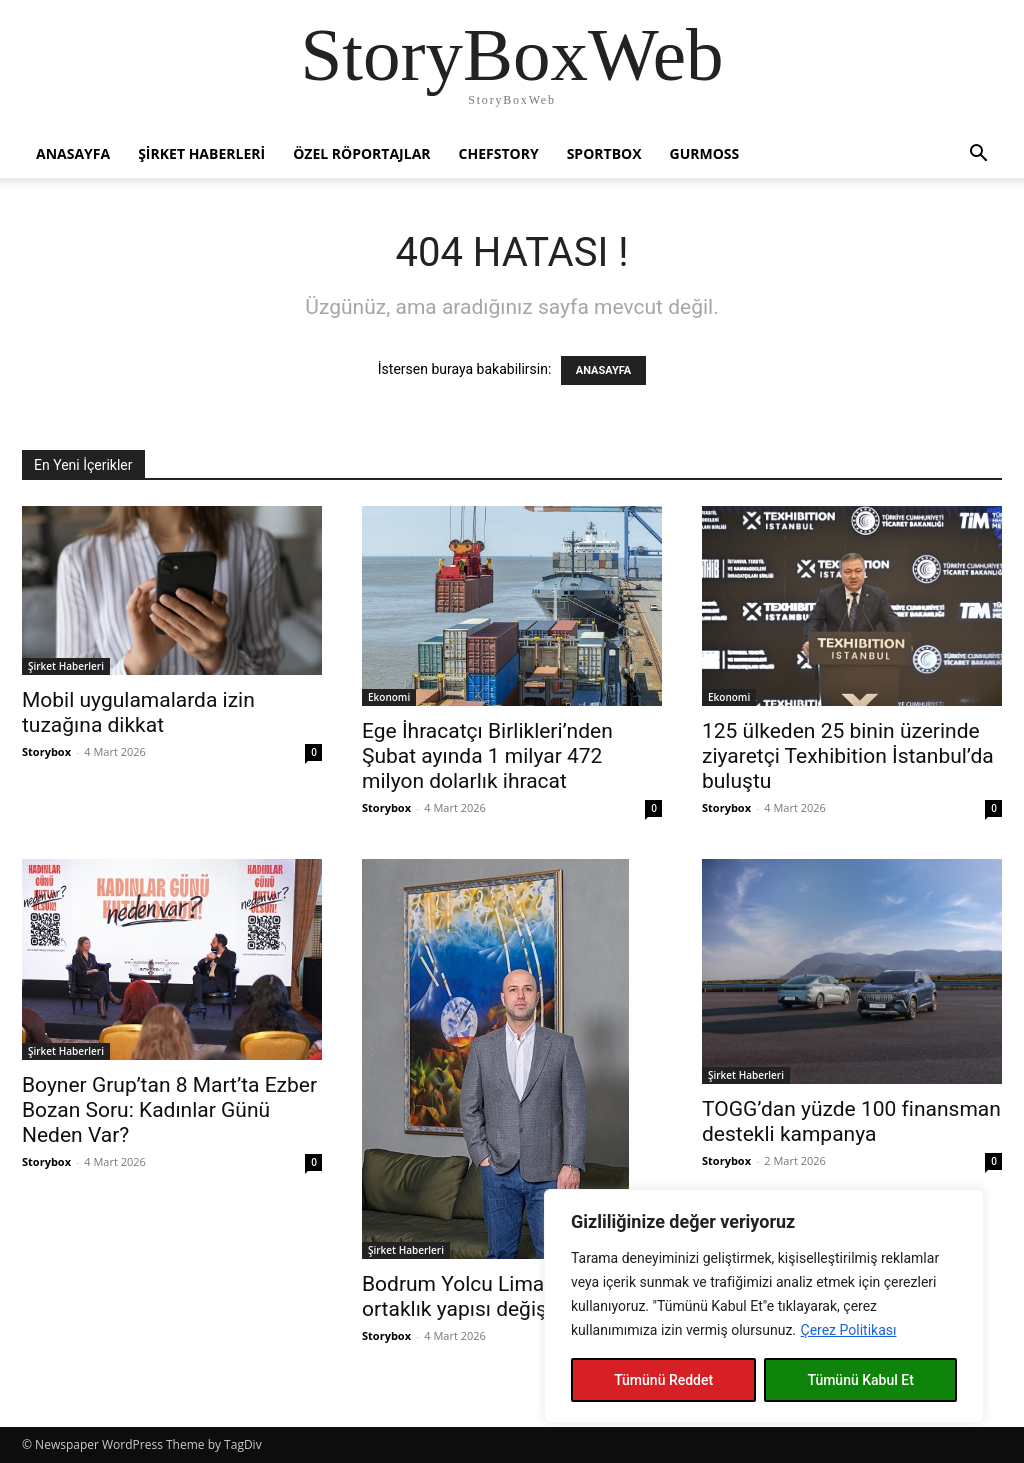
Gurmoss (705, 153)
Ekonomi (389, 697)
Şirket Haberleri (201, 153)
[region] (764, 1306)
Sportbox (604, 153)
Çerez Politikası (849, 1330)
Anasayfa (73, 153)
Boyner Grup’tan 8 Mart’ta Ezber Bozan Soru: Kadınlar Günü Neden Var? (169, 1110)
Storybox (46, 751)
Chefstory (499, 153)
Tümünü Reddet (663, 1380)
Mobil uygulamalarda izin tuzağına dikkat (138, 712)
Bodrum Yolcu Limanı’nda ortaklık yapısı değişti (481, 1296)
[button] (978, 155)
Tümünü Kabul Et (860, 1380)
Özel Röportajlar (361, 153)
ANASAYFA (603, 370)
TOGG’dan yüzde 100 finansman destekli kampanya (851, 1121)
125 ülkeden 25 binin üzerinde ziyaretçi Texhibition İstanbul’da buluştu (848, 756)
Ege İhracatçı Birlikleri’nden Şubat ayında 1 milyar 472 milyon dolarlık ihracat (487, 756)
